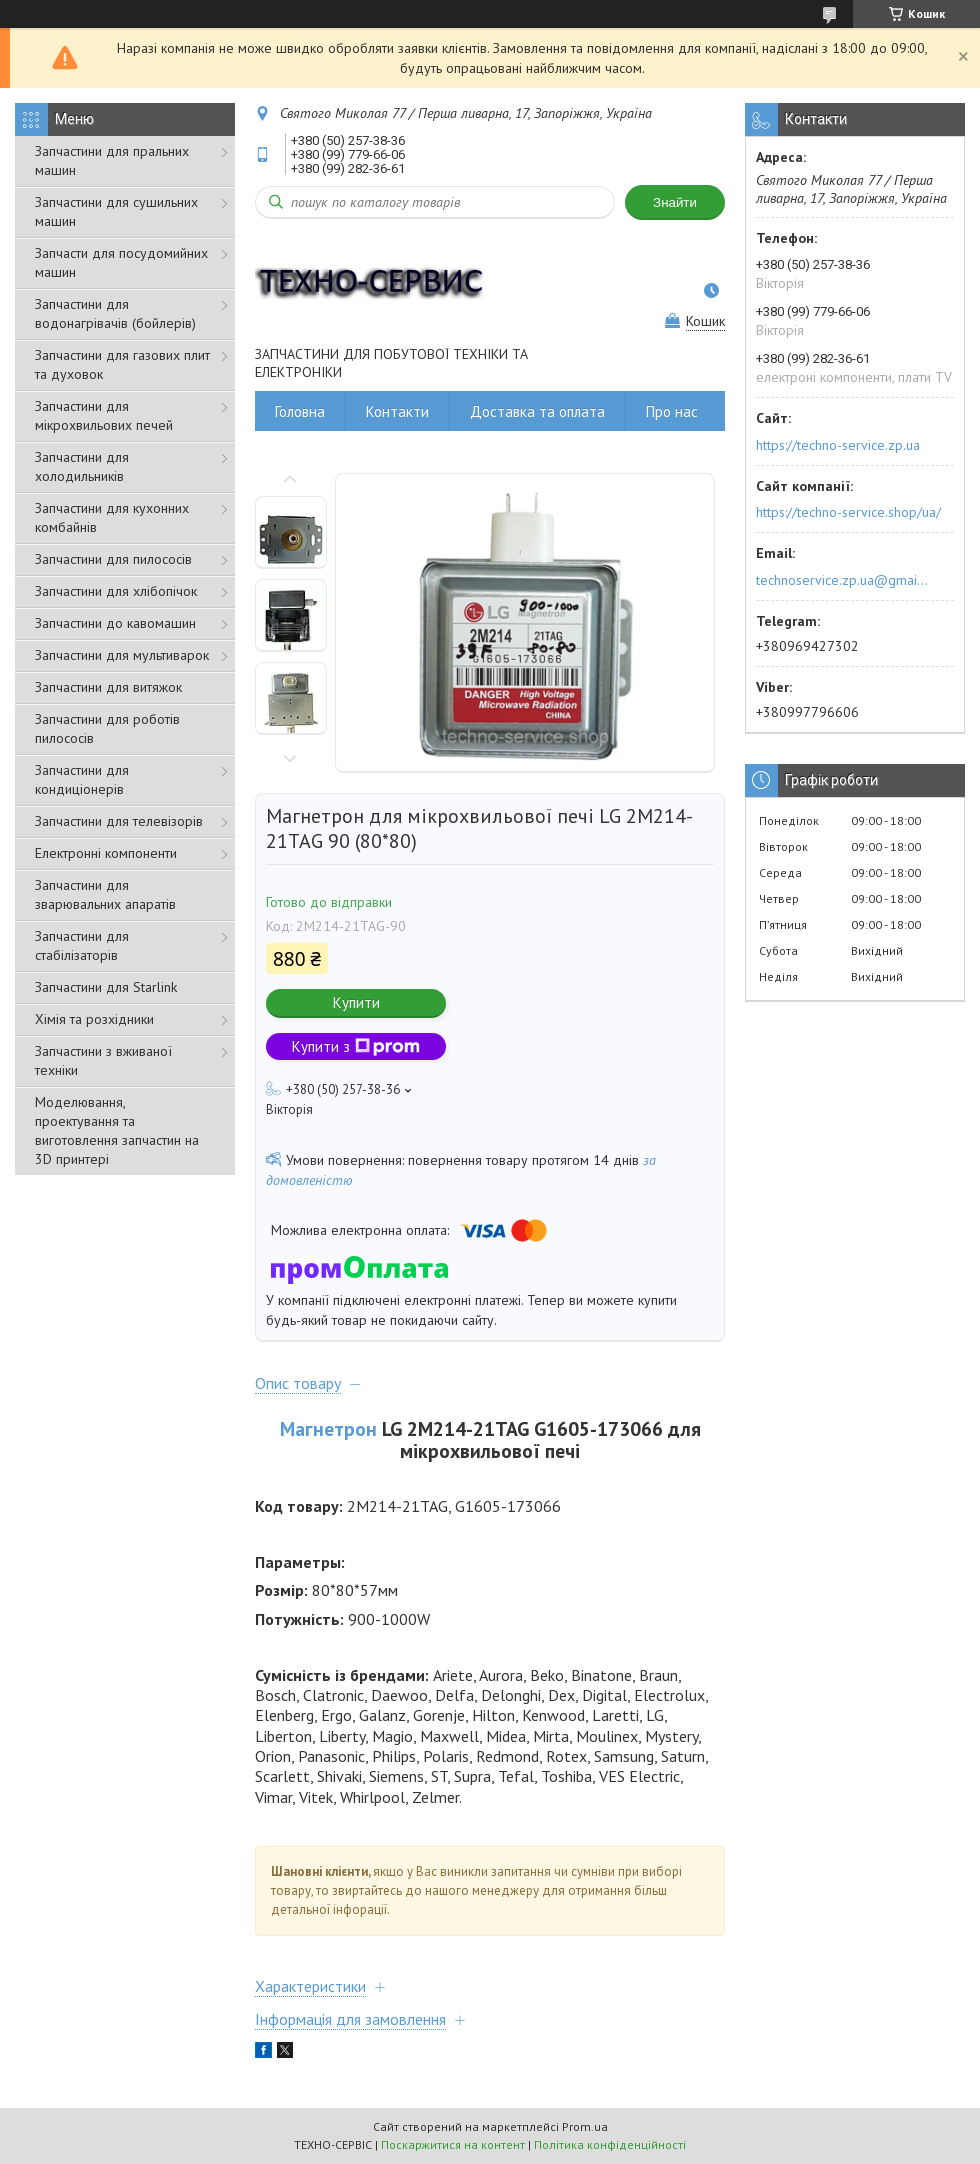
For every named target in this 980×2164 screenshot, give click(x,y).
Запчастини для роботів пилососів (107, 728)
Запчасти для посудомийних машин (121, 262)
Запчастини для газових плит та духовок (122, 364)
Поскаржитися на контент (453, 2144)
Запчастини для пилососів (113, 559)
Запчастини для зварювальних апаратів (105, 894)
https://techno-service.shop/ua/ (848, 512)
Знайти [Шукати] (675, 202)
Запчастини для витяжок (108, 687)
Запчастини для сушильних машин (116, 211)
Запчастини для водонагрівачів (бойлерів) (115, 313)
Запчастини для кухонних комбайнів (112, 517)
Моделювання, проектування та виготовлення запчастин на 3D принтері (117, 1130)
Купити (356, 1002)
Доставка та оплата (537, 411)
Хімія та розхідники (94, 1019)
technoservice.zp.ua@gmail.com (843, 580)
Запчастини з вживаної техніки (103, 1060)
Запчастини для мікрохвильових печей (104, 415)
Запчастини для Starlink (106, 987)
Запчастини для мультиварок (122, 655)
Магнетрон (328, 1428)
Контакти (397, 411)
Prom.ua (585, 2126)
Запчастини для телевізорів (119, 821)
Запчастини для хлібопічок (116, 591)
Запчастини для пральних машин (112, 160)
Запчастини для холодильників (82, 466)
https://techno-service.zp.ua (838, 445)
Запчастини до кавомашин (115, 623)
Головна (300, 411)
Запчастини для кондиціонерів (82, 779)
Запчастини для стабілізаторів (82, 945)
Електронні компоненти (106, 853)
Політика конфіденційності (610, 2144)
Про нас (672, 411)
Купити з (356, 1046)
